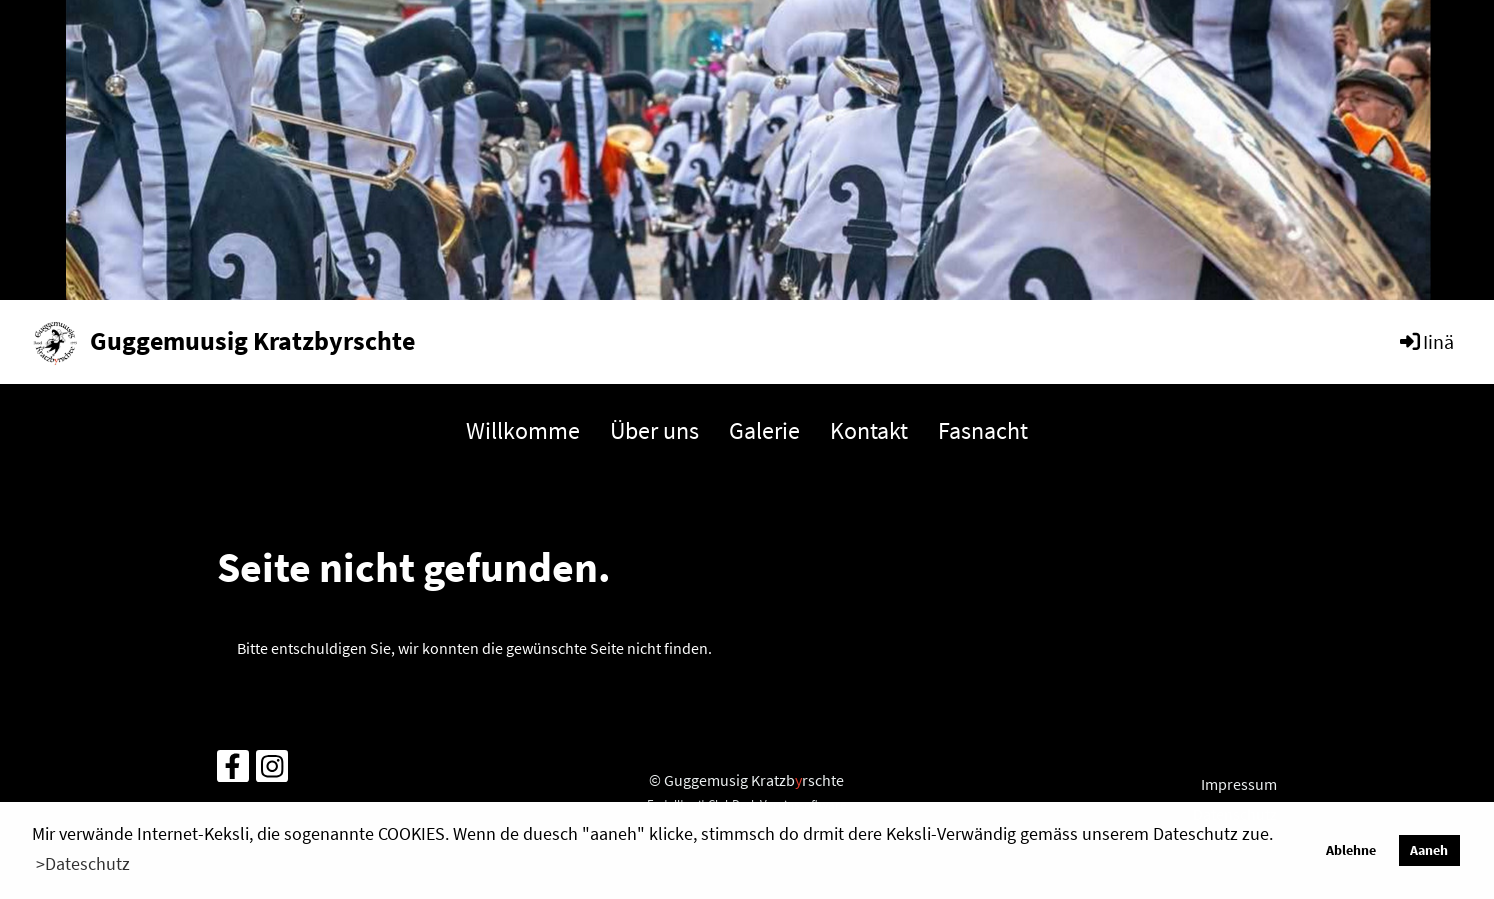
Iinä (1425, 341)
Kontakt (869, 430)
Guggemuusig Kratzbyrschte (252, 340)
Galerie (764, 430)
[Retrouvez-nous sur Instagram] (272, 771)
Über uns (654, 430)
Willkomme (523, 430)
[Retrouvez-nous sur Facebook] (233, 771)
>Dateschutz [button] (83, 863)
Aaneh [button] (1429, 850)
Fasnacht (983, 430)
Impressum (1239, 784)
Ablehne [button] (1351, 850)
